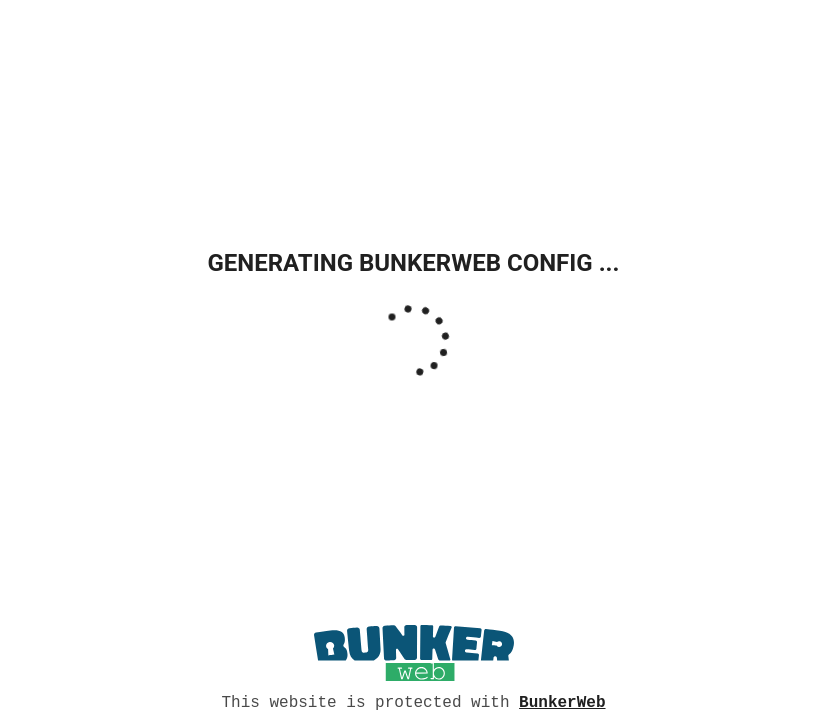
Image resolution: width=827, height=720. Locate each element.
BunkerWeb (562, 701)
